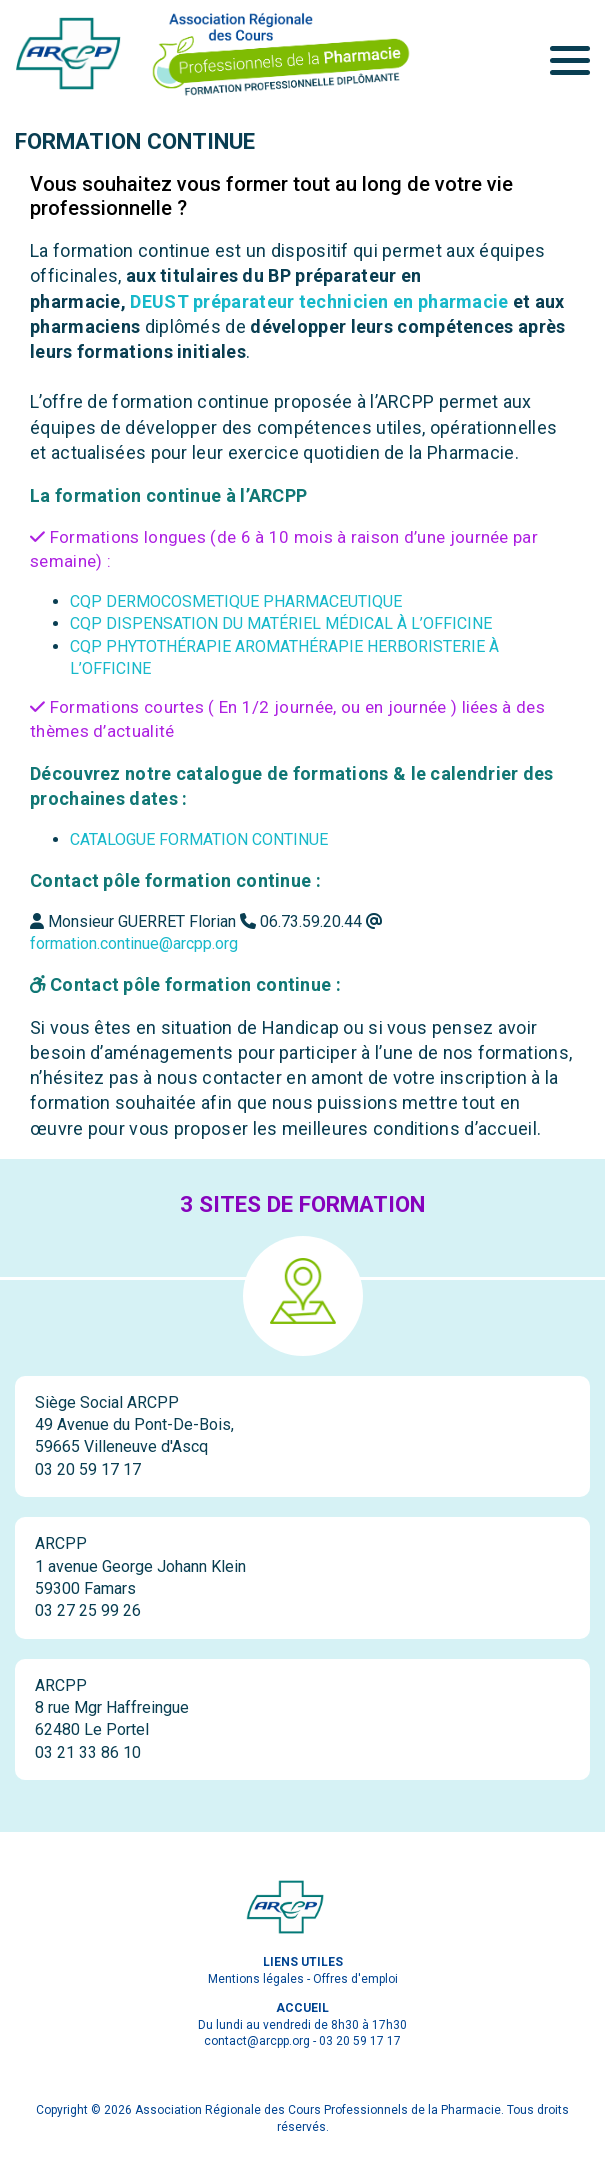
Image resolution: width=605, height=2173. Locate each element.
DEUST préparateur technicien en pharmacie (319, 301)
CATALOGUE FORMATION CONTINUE (199, 839)
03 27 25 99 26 (88, 1610)
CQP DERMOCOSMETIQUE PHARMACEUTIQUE (236, 601)
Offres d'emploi (355, 1979)
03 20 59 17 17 (88, 1469)
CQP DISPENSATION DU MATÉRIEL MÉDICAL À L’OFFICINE (281, 623)
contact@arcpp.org (257, 2041)
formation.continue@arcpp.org (134, 943)
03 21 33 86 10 (88, 1752)
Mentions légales (256, 1979)
